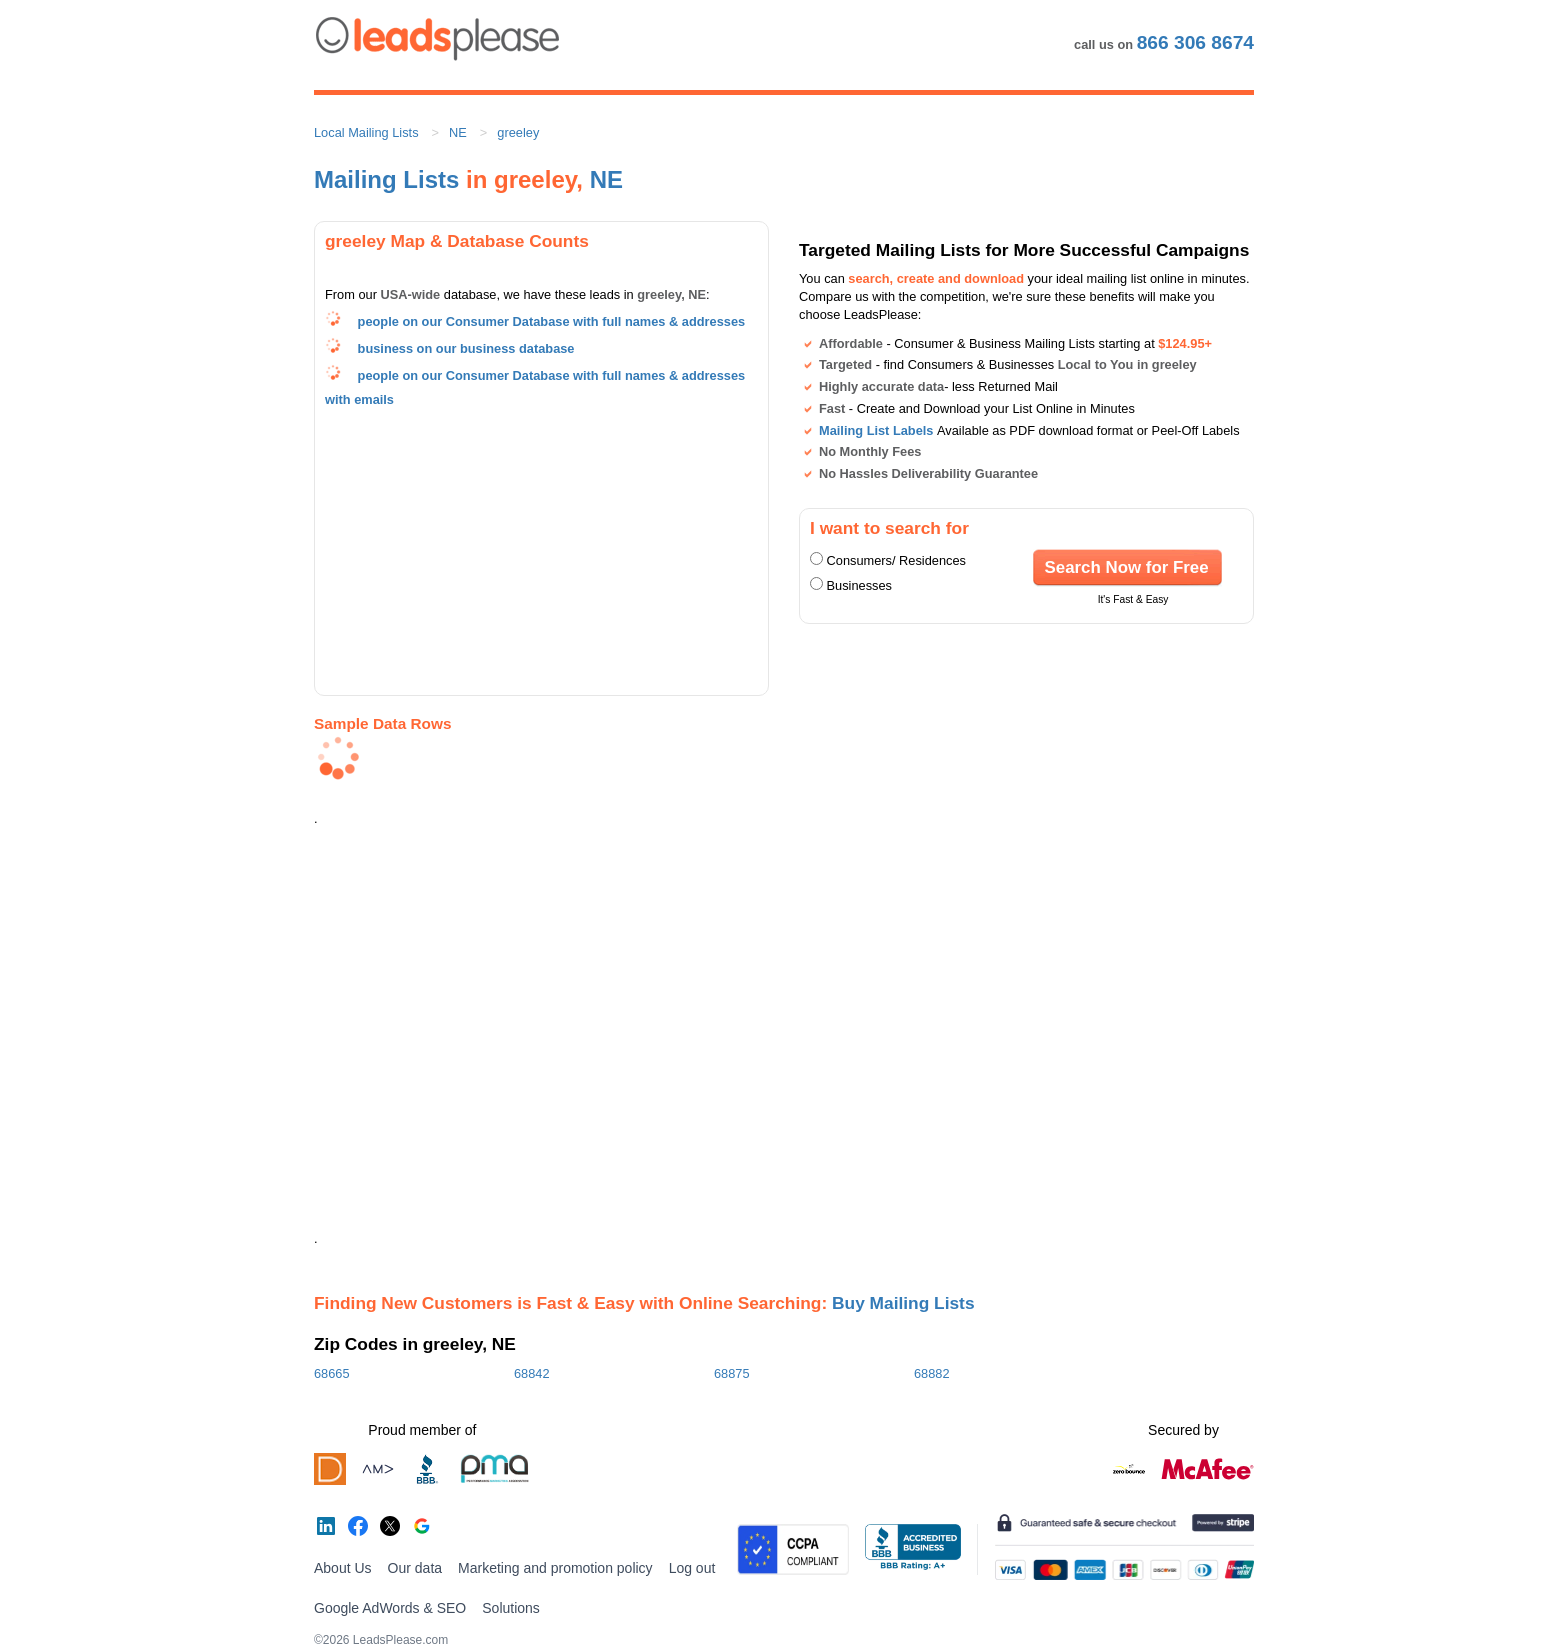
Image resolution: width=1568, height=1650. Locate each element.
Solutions (511, 1608)
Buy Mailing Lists (903, 1303)
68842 (532, 1373)
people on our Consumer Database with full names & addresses (552, 321)
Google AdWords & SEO (390, 1608)
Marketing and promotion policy (555, 1568)
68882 (932, 1373)
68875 (732, 1373)
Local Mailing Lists (366, 132)
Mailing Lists (386, 179)
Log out (692, 1568)
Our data (415, 1568)
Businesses (859, 585)
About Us (343, 1568)
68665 (332, 1373)
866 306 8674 (1195, 42)
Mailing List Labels (876, 430)
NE (458, 132)
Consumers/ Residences (896, 560)
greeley (518, 132)
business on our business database (466, 348)
